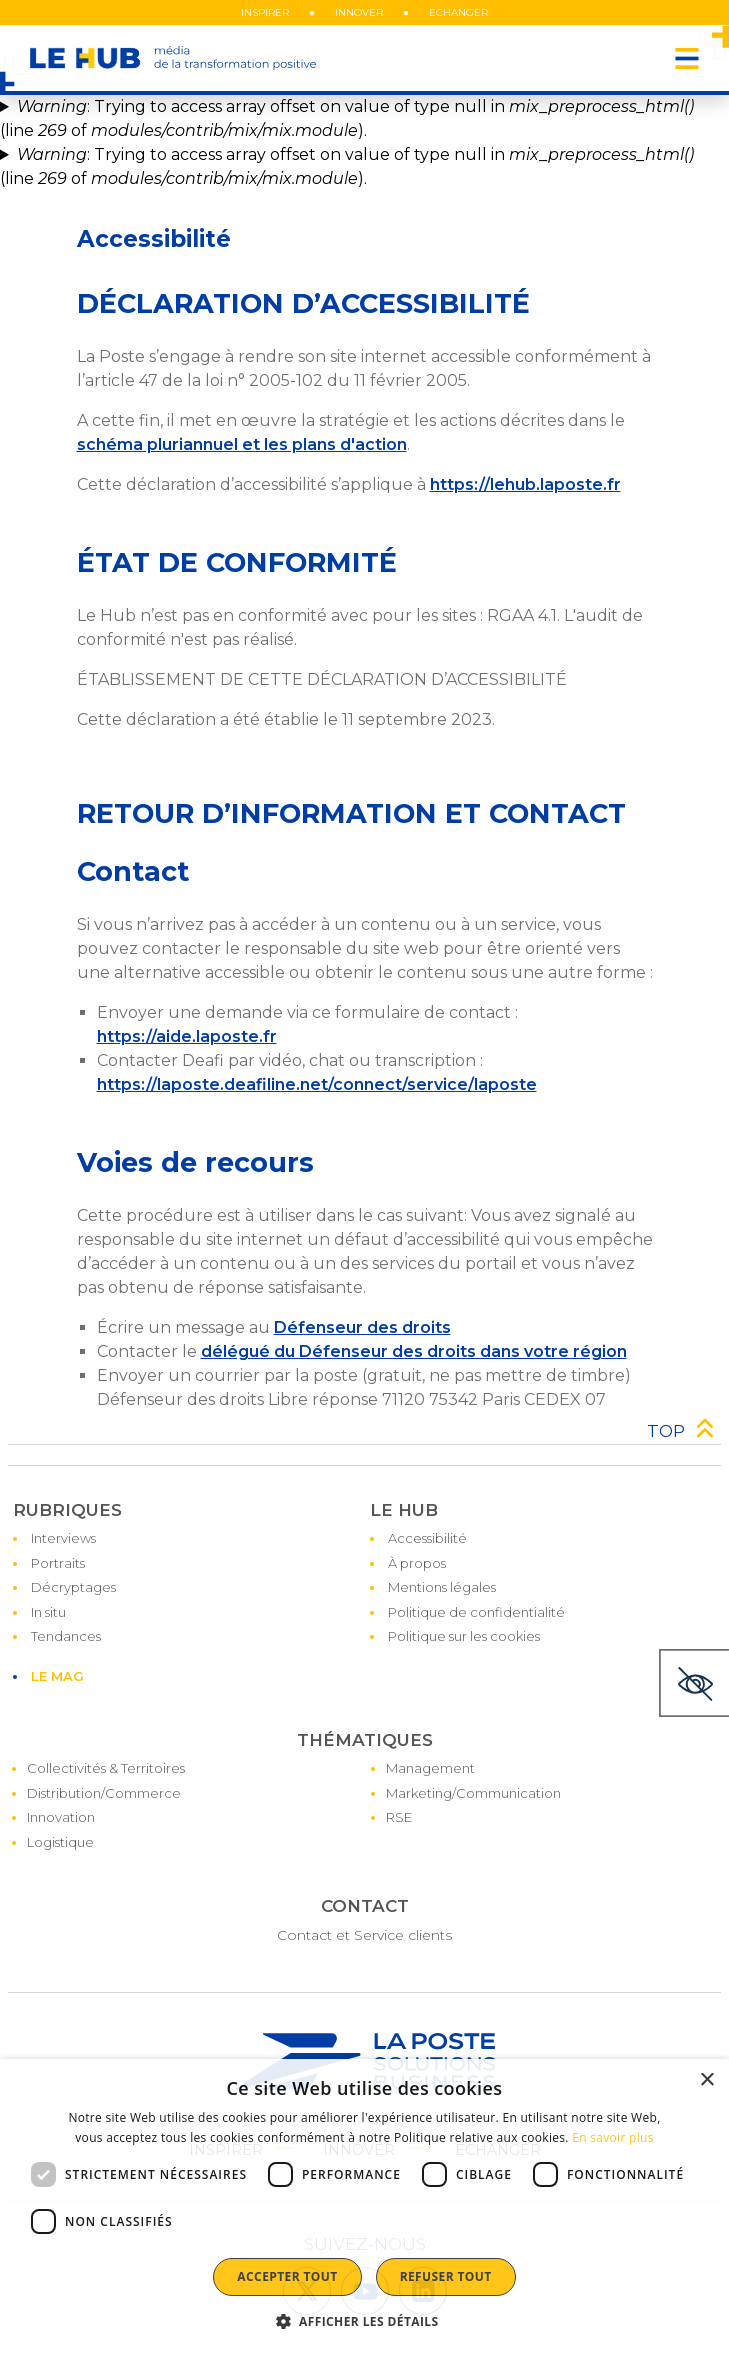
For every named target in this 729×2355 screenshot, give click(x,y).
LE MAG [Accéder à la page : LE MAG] (57, 1676)
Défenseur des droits (362, 1327)
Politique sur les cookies (464, 1636)
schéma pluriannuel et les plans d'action (242, 444)
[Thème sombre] (694, 1683)
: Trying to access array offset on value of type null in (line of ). (347, 118)
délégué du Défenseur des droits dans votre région (414, 1351)
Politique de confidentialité (476, 1612)
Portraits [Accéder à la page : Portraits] (58, 1563)
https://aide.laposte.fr (187, 1036)
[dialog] (364, 2207)
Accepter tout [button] (287, 2276)
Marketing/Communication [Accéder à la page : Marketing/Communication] (473, 1793)
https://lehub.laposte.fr (525, 484)
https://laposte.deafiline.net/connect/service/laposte (317, 1084)
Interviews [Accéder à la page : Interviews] (63, 1538)
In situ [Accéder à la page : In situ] (48, 1612)
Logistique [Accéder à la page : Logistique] (60, 1842)
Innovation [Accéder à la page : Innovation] (61, 1817)
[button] (365, 2321)
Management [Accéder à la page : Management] (430, 1768)
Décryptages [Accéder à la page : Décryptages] (73, 1587)
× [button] (706, 2080)
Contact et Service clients (364, 1935)
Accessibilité (427, 1538)
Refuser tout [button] (446, 2276)
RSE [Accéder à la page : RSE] (399, 1817)
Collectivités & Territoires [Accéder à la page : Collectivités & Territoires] (106, 1768)
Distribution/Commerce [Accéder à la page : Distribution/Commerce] (104, 1793)
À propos (417, 1563)
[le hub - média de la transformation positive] (173, 58)
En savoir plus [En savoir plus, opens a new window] (612, 2137)
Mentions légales (442, 1587)
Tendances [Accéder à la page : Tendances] (66, 1636)
